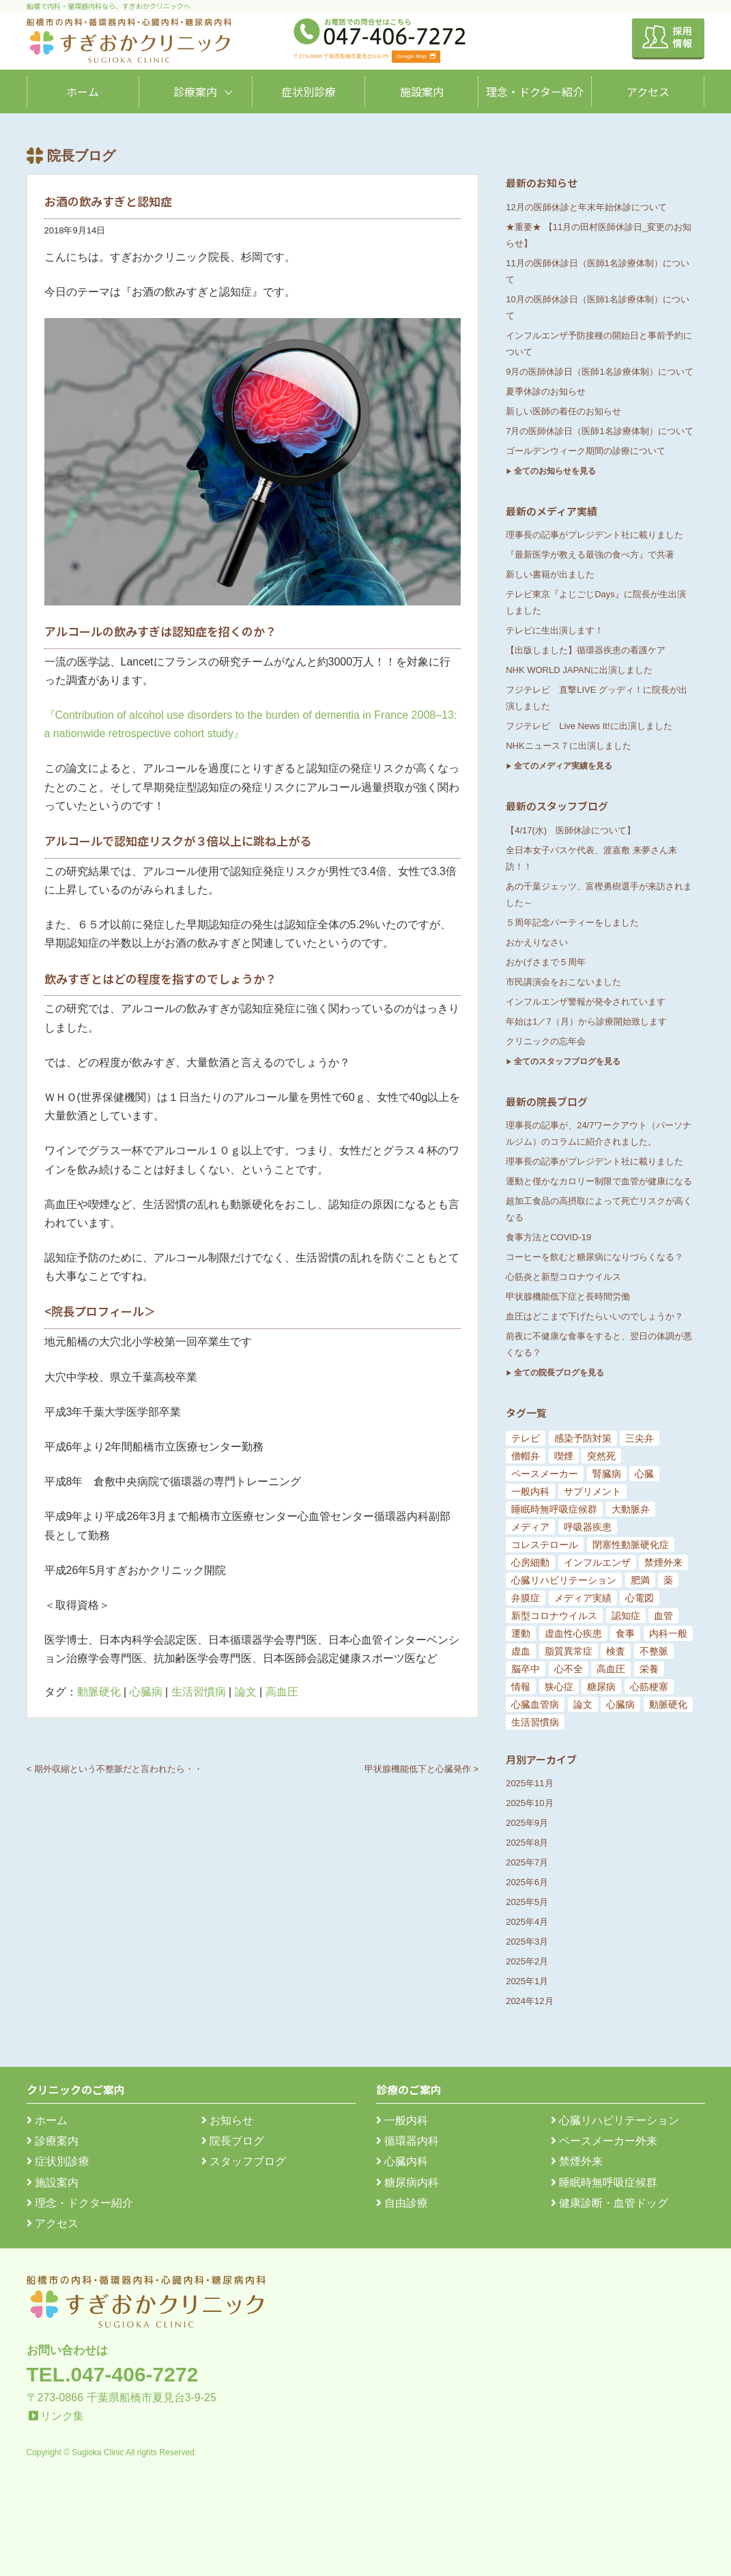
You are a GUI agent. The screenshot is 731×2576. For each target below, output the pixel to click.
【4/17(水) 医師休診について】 (570, 830)
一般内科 (402, 2120)
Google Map (416, 56)
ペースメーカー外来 (604, 2141)
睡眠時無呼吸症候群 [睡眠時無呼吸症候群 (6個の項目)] (554, 1509)
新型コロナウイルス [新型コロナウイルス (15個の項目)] (554, 1615)
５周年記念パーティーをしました (572, 922)
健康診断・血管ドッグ (609, 2203)
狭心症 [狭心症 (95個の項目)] (559, 1686)
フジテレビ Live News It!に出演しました (589, 726)
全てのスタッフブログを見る (567, 1061)
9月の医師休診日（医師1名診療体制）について (599, 372)
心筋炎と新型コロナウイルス (563, 1277)
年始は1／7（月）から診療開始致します (586, 1021)
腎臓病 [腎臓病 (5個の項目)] (606, 1473)
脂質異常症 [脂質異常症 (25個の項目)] (568, 1651)
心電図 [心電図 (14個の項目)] (639, 1597)
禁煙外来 (577, 2161)
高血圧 (282, 1692)
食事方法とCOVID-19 (548, 1237)
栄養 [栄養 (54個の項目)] (649, 1668)
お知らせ (227, 2120)
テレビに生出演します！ (554, 630)
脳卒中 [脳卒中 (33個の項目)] (525, 1668)
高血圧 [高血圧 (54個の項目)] (611, 1668)
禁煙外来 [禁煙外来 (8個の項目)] (663, 1562)
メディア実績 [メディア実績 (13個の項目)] (583, 1597)
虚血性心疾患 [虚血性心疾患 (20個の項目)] (573, 1633)
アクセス (648, 91)
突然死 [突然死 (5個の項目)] (601, 1455)
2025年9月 (527, 1823)
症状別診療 (308, 91)
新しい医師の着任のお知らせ (563, 411)
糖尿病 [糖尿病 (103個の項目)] (601, 1686)
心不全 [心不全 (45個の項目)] (568, 1668)
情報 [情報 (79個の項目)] (520, 1686)
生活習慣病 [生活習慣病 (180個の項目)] (535, 1722)
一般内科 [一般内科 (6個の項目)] (530, 1491)
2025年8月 (527, 1842)
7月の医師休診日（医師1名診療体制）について (599, 431)
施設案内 (422, 91)
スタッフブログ (243, 2161)
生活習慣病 (198, 1692)
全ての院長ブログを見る (559, 1372)
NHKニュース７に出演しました (568, 746)
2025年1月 (527, 1981)
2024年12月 (529, 2001)
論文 (246, 1692)
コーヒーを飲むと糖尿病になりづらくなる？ (594, 1257)
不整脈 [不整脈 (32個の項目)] (654, 1651)
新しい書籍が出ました (550, 574)
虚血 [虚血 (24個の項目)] (520, 1651)
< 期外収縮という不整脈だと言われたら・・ (115, 1769)
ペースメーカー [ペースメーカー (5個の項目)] (544, 1473)
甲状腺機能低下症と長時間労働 (568, 1296)
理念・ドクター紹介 (535, 91)
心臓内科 (402, 2161)
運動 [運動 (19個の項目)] (520, 1633)
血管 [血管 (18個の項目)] (663, 1615)
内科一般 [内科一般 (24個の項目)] (668, 1633)
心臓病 (146, 1692)
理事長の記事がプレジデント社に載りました (594, 535)
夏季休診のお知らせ (546, 391)
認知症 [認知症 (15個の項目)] (626, 1615)
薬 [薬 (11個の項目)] (668, 1580)
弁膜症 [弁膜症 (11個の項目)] (525, 1597)
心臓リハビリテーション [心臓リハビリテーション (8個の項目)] (563, 1580)
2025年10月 (529, 1803)
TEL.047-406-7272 (113, 2374)
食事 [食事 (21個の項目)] (625, 1633)
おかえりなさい (537, 942)
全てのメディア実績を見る (563, 766)
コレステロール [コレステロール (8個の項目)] (544, 1544)
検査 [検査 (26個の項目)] (615, 1651)
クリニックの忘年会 (546, 1041)
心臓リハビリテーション (615, 2120)
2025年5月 (527, 1902)
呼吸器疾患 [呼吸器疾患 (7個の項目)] (588, 1526)
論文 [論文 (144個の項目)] (582, 1704)
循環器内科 (407, 2141)
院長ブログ (232, 2141)
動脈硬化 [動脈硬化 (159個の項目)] (668, 1704)
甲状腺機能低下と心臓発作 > (421, 1769)
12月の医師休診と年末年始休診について (586, 207)
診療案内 (195, 91)
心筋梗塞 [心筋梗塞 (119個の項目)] (649, 1686)
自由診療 (402, 2203)
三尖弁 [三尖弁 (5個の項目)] (639, 1438)
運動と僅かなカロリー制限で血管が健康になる (599, 1181)
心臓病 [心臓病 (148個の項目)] (620, 1704)
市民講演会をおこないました (563, 982)
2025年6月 (527, 1882)
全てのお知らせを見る (555, 471)
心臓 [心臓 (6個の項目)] (644, 1473)
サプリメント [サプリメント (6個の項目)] (592, 1491)
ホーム (82, 91)
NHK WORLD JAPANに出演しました (579, 670)
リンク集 (62, 2416)
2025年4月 (527, 1922)
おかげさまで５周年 (546, 962)
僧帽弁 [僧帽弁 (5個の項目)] (525, 1455)
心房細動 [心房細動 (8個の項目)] (530, 1562)
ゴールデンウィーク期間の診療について (585, 451)
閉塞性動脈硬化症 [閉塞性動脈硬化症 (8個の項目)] (630, 1544)
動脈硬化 (99, 1692)
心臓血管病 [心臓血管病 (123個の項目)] (535, 1704)
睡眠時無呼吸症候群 (604, 2182)
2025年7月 (527, 1862)
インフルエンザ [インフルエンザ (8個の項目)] (597, 1562)
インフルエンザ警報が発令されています (585, 1002)
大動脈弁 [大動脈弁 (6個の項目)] (631, 1509)
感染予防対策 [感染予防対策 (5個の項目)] (583, 1438)
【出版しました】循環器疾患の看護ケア (585, 650)
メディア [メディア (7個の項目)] (530, 1526)
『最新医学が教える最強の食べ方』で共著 (590, 554)
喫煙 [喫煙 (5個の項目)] (563, 1455)
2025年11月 (529, 1783)
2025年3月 (527, 1941)
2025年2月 (527, 1961)
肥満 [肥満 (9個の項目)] (640, 1580)
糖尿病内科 (407, 2182)
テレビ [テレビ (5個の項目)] (525, 1438)
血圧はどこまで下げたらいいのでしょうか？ (594, 1316)
